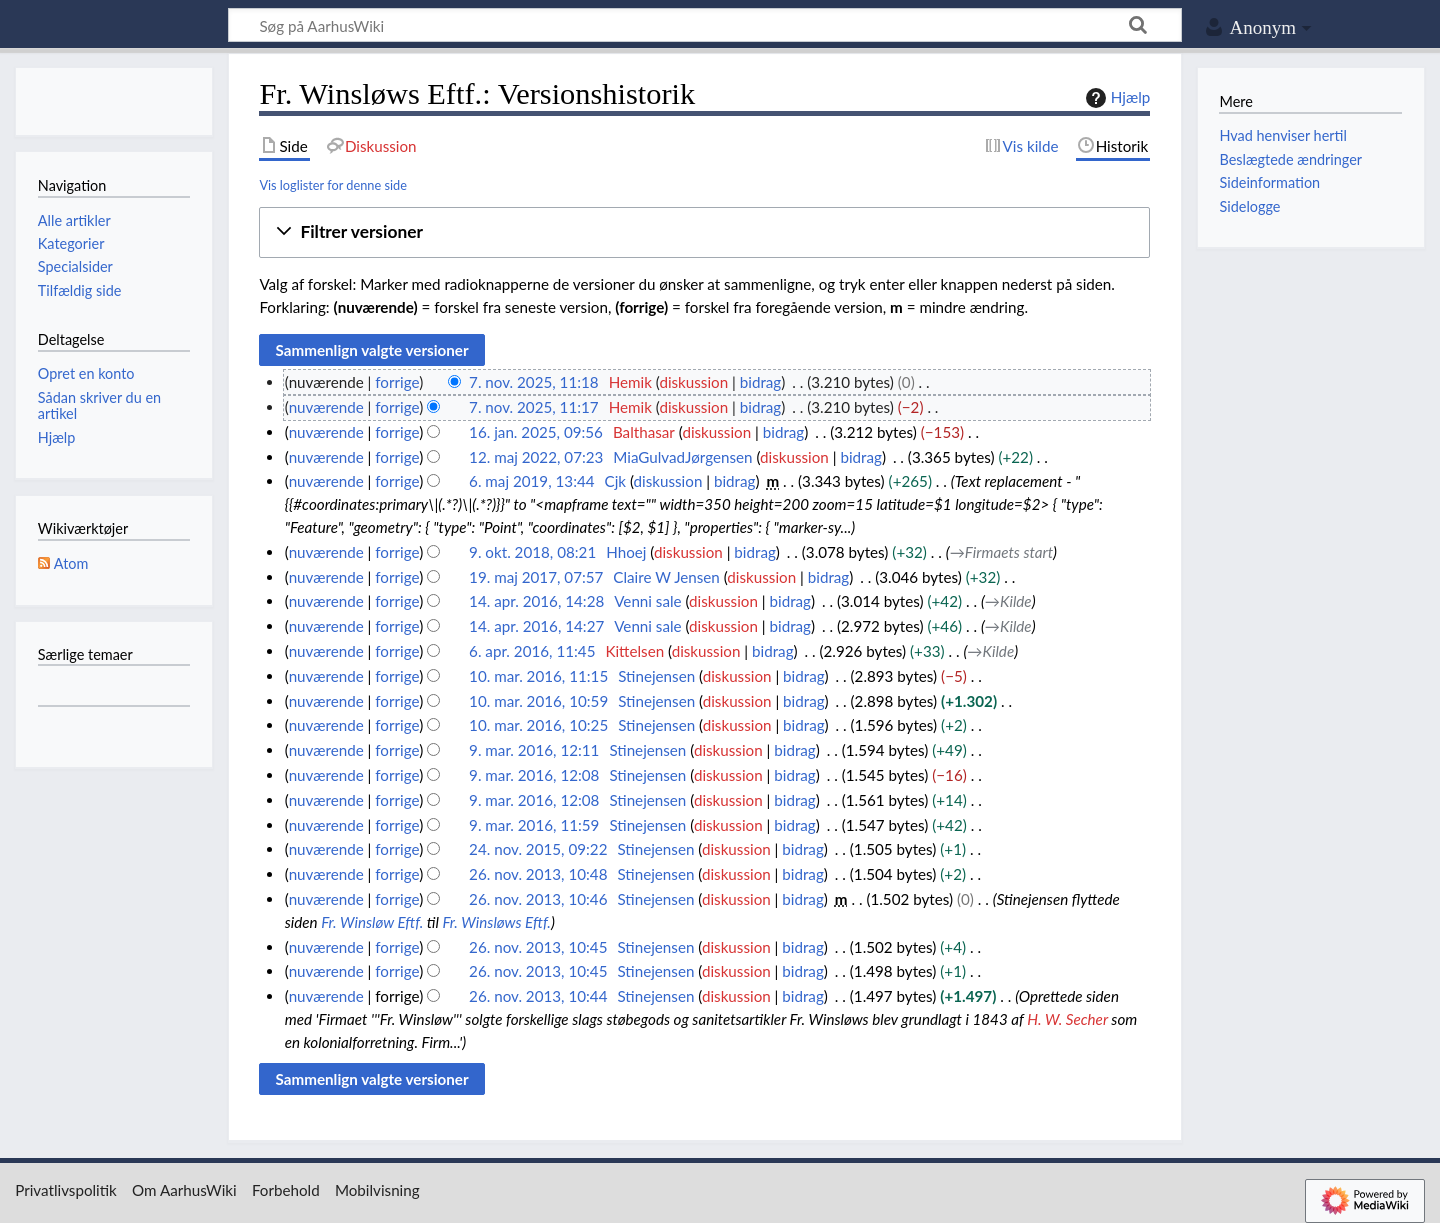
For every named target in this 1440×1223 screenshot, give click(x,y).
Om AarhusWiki (184, 1190)
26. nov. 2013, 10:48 (538, 874)
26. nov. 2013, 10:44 (538, 996)
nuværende (326, 407)
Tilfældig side (80, 290)
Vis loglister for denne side (333, 185)
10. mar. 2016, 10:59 (538, 701)
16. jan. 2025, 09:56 (536, 432)
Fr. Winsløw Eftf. (372, 922)
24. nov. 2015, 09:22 (538, 849)
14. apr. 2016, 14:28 (536, 601)
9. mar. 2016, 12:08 (534, 775)
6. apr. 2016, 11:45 (532, 651)
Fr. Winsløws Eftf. (496, 922)
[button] (704, 232)
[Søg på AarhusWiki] (705, 25)
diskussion (693, 382)
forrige (397, 382)
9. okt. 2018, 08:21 (532, 552)
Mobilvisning (377, 1190)
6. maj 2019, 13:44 (531, 481)
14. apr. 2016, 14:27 (536, 626)
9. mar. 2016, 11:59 (534, 825)
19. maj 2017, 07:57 (536, 577)
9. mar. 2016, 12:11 (534, 750)
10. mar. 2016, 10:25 (538, 725)
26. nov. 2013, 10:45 (538, 947)
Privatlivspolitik (66, 1190)
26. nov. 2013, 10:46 (538, 899)
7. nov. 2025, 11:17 (534, 407)
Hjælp (1115, 98)
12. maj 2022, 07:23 (536, 457)
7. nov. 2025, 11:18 (534, 382)
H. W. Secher (1067, 1019)
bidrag (761, 382)
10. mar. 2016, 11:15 (538, 676)
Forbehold (286, 1190)
